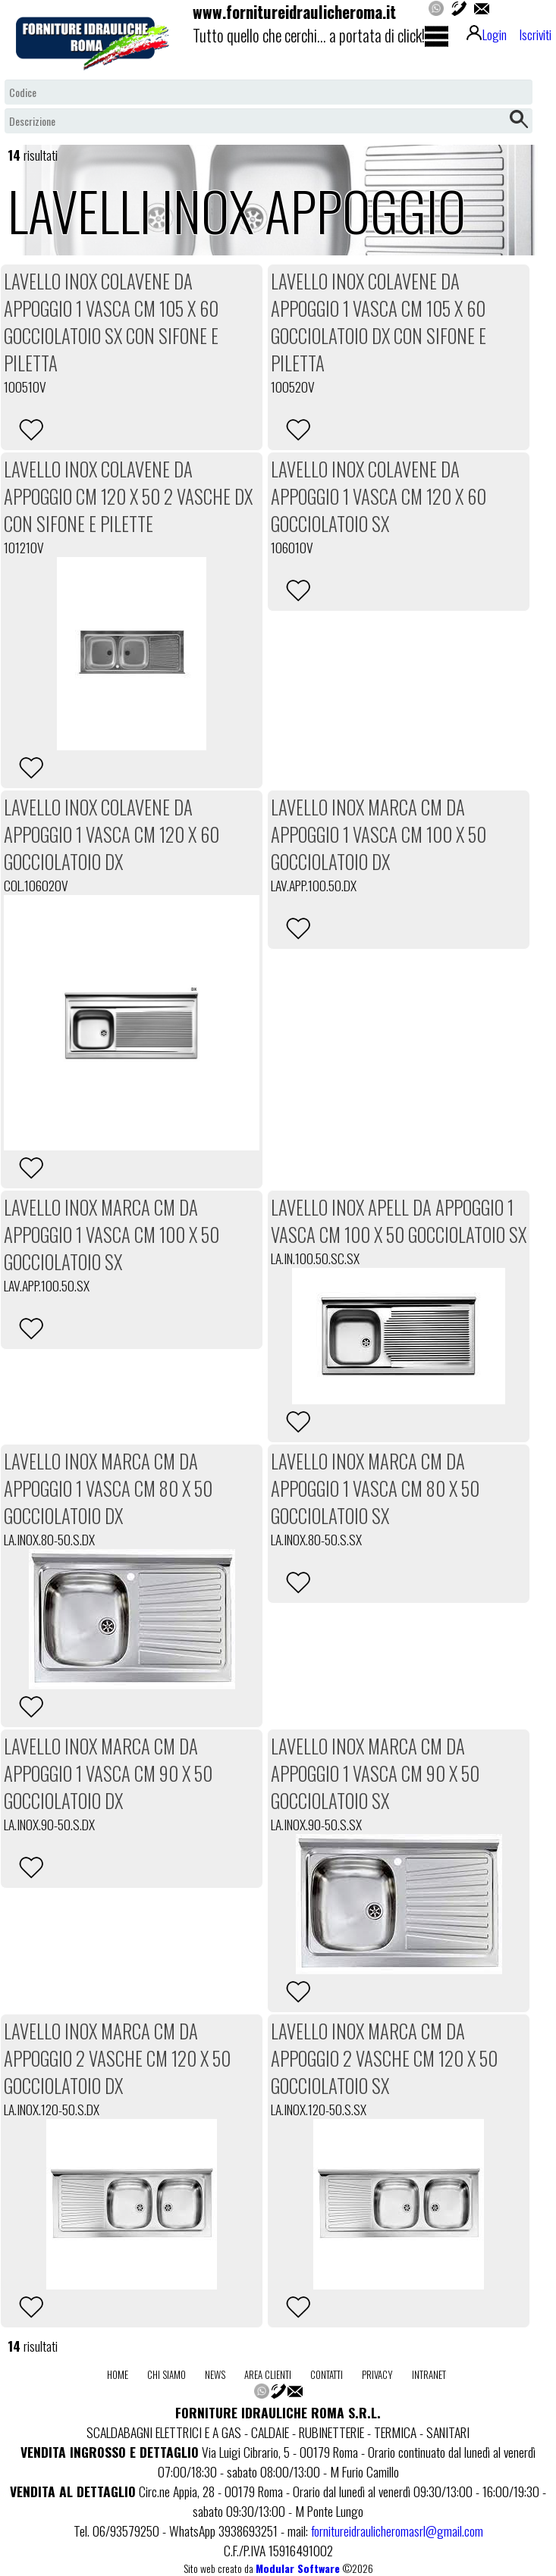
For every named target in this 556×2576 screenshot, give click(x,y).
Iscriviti (535, 34)
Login (486, 34)
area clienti (267, 2374)
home (117, 2374)
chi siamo (166, 2374)
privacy (377, 2374)
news (215, 2374)
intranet (429, 2374)
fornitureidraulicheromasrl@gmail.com (397, 2530)
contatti (326, 2374)
